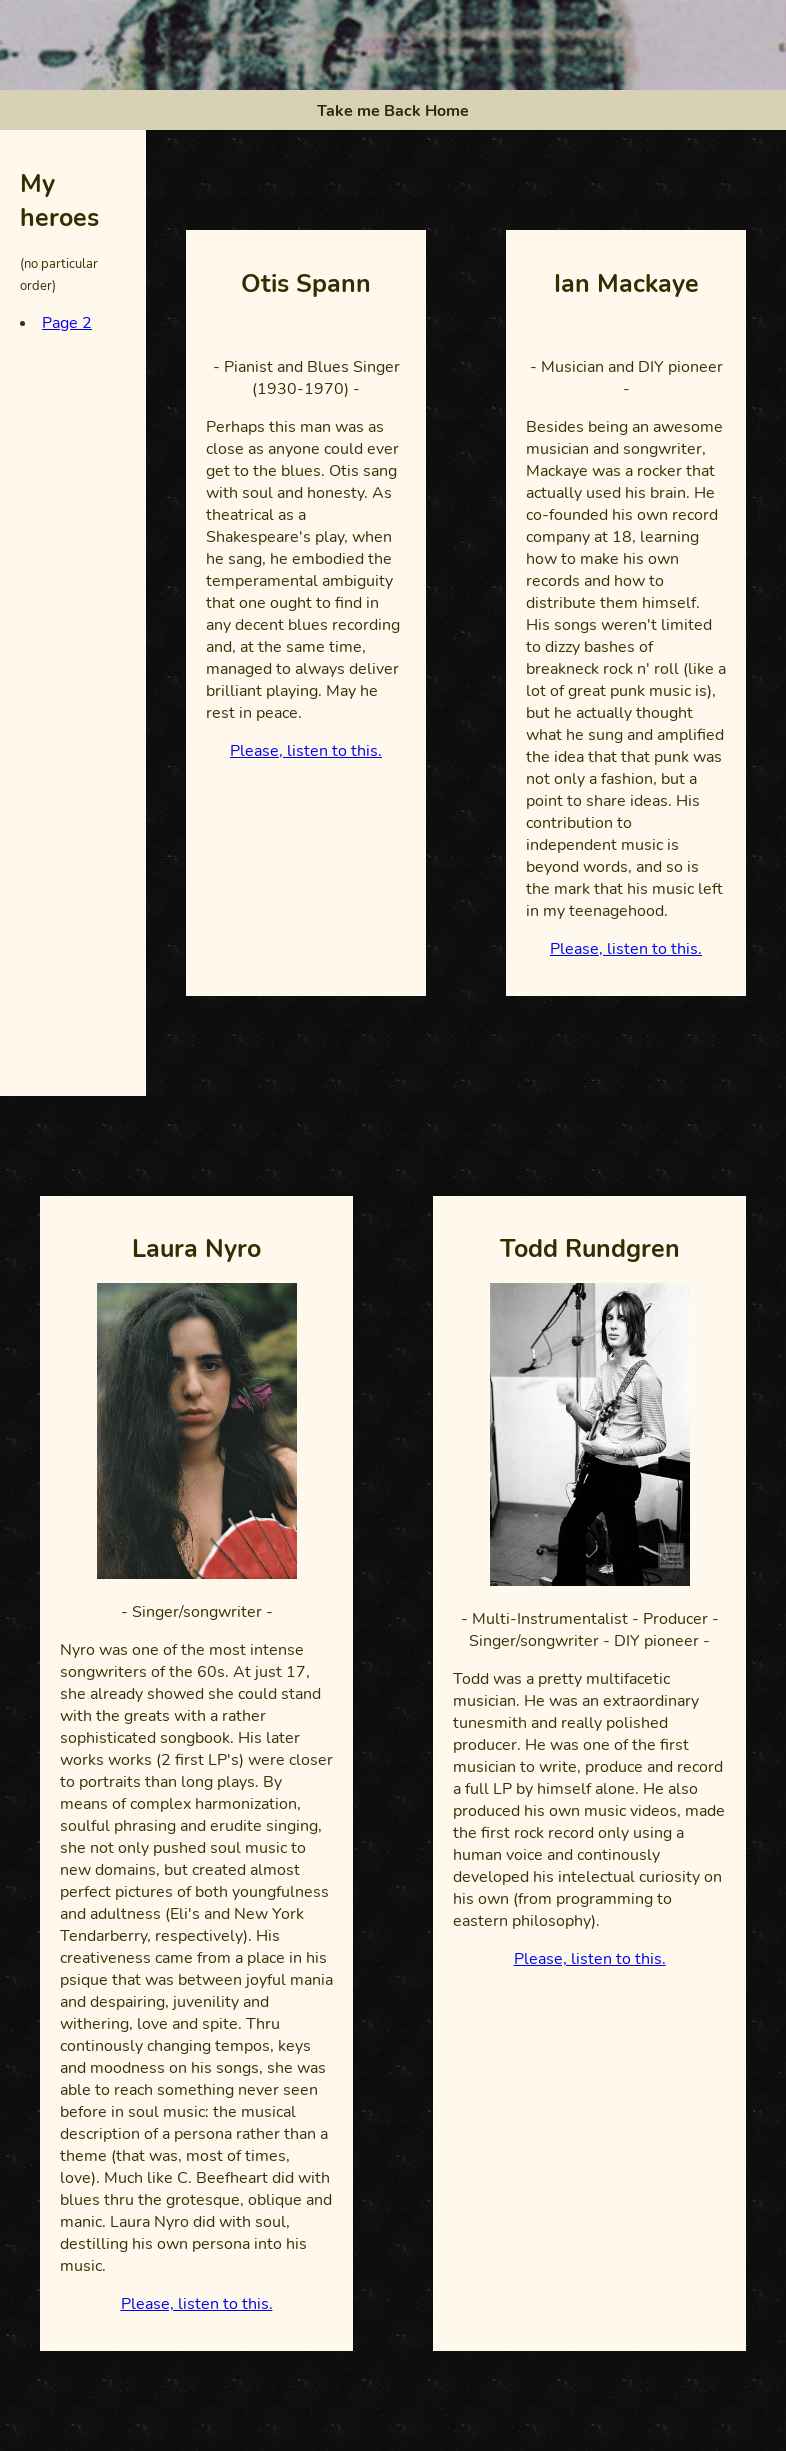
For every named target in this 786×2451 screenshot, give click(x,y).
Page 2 (67, 323)
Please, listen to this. (306, 751)
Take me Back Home (393, 111)
